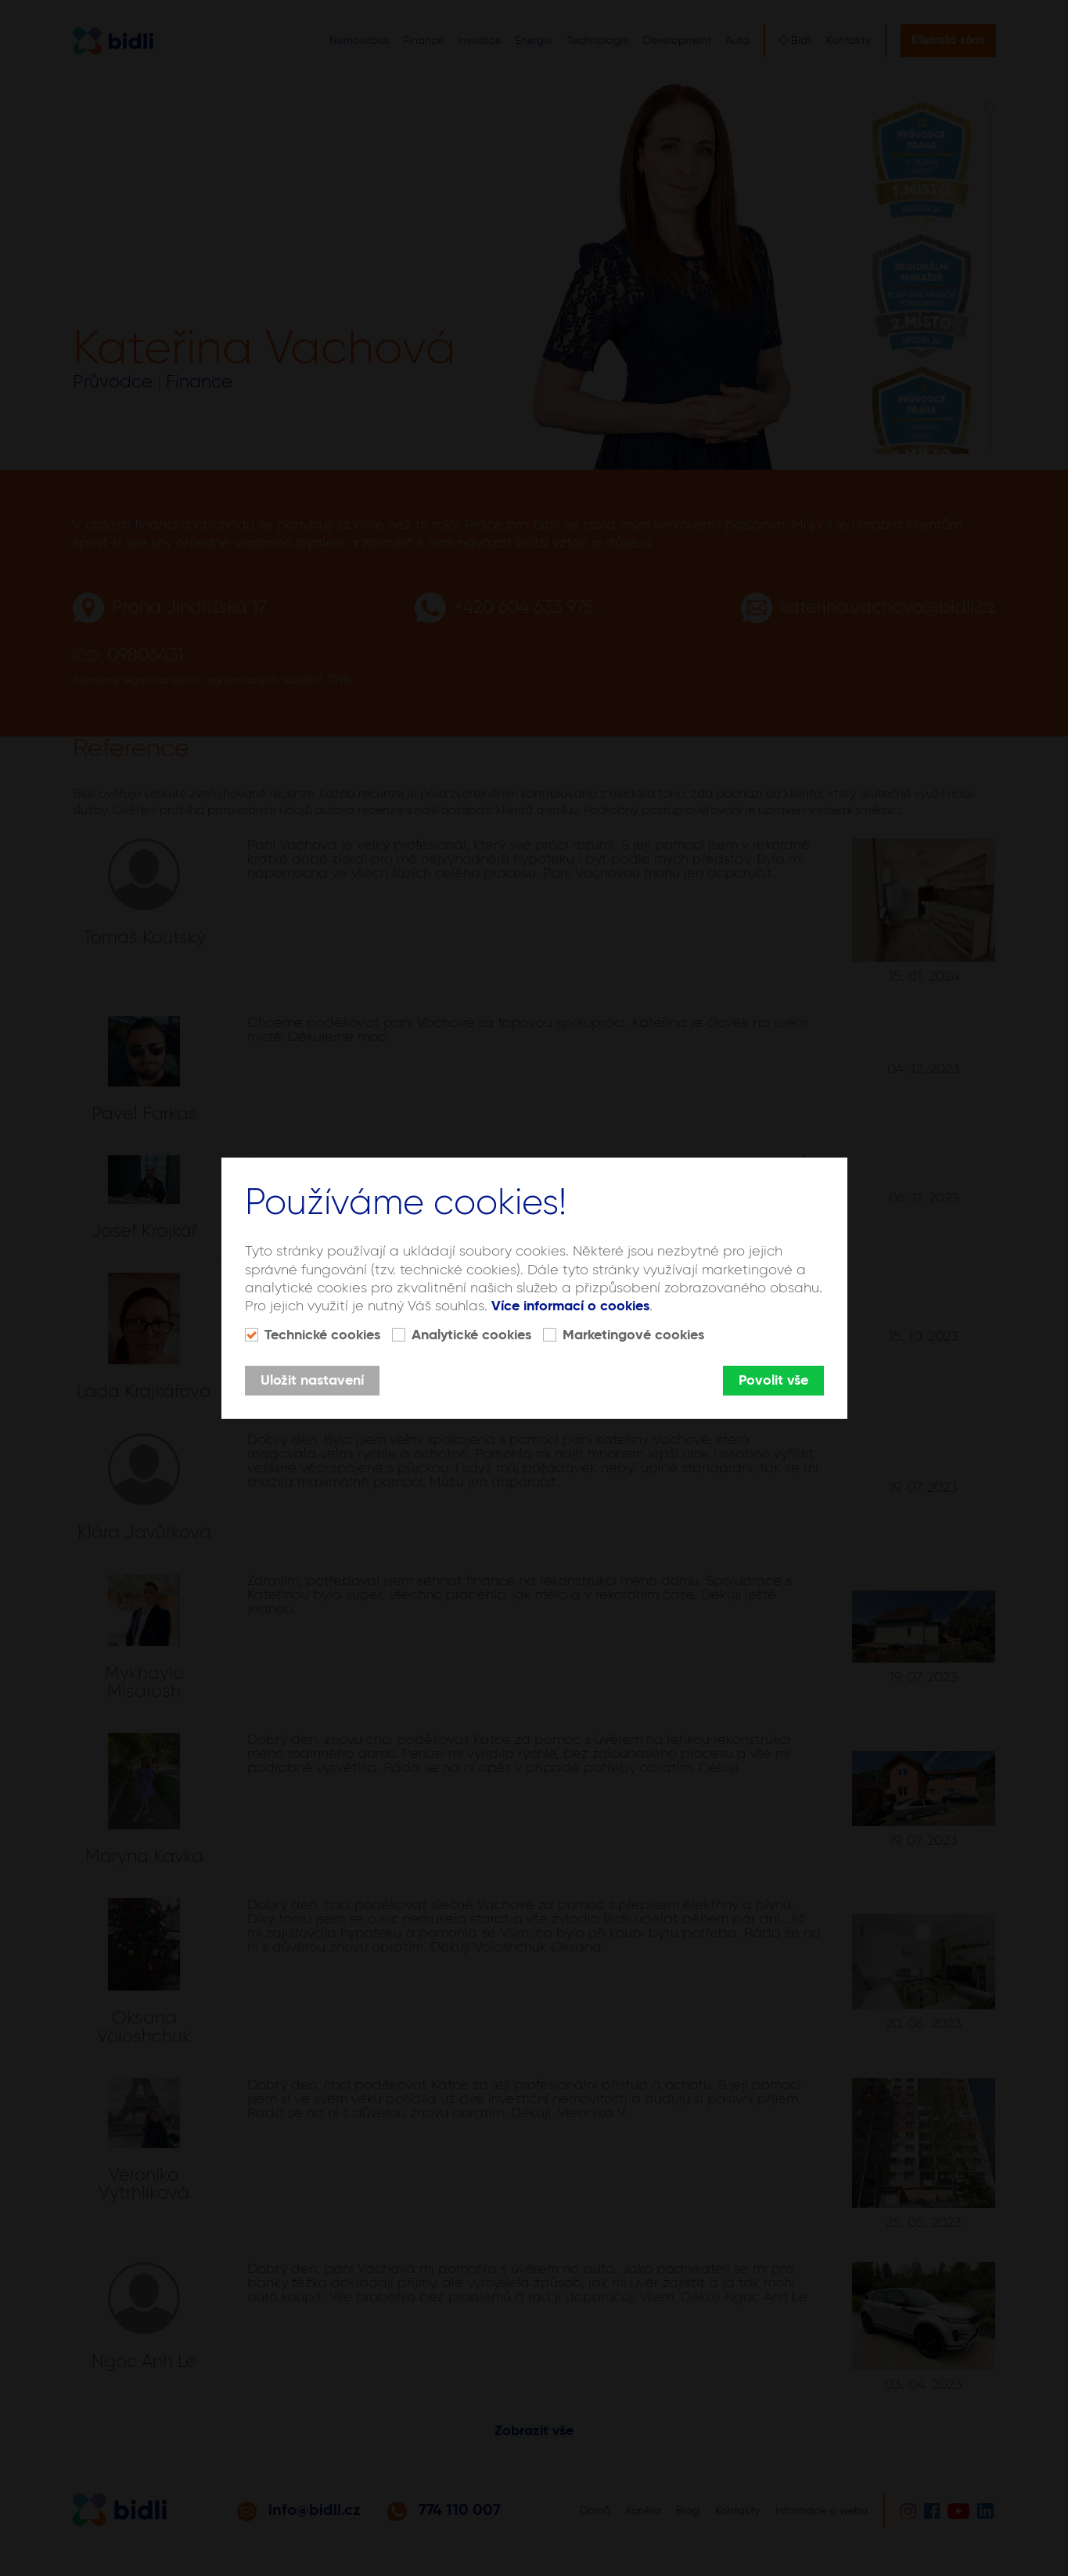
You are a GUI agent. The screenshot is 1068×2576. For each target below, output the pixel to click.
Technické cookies (322, 1335)
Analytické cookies (471, 1335)
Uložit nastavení (312, 1381)
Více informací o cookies (570, 1306)
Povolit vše (773, 1381)
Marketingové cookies (633, 1335)
